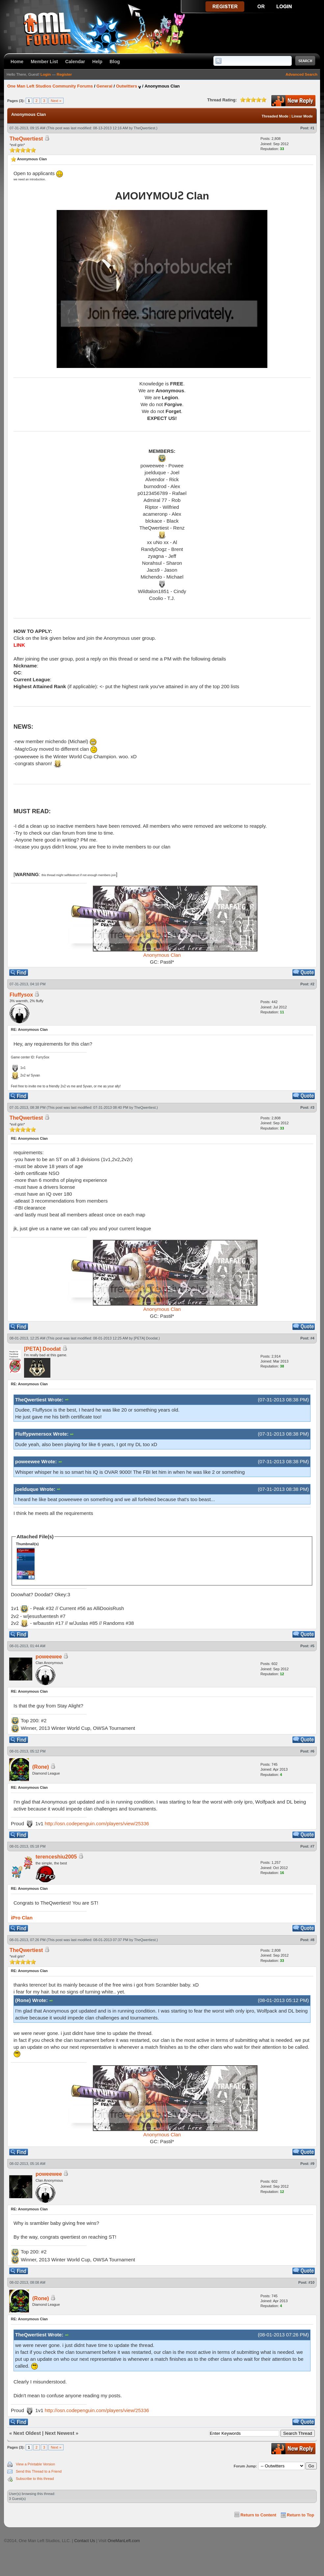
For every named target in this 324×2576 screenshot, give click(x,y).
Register (64, 74)
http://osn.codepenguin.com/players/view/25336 (97, 1823)
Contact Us (84, 2540)
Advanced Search (301, 74)
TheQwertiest (144, 128)
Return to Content (258, 2514)
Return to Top (300, 2514)
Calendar (75, 61)
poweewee (49, 1656)
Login (45, 74)
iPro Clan (22, 1917)
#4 (312, 1338)
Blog (115, 61)
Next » (56, 101)
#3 (312, 1107)
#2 (312, 984)
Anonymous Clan (162, 955)
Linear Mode (302, 116)
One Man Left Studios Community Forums (50, 86)
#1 (312, 128)
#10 (311, 2282)
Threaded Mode (275, 116)
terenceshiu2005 (56, 1857)
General (104, 86)
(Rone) (40, 1767)
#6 (312, 1751)
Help (97, 61)
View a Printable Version (35, 2464)
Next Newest (59, 2433)
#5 (312, 1646)
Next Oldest (27, 2433)
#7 (312, 1846)
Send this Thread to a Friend (39, 2471)
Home (17, 61)
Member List (44, 61)
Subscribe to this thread (35, 2479)
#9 (312, 2164)
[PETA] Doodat (146, 1338)
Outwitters (126, 86)
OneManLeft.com (124, 2540)
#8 (312, 1940)
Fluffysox (21, 995)
